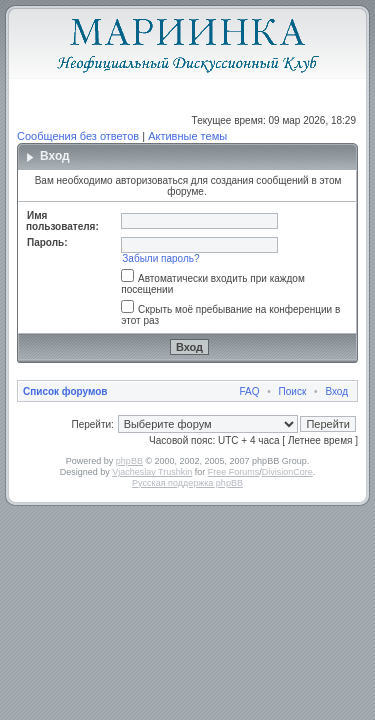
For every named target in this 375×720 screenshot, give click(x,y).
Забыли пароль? (160, 258)
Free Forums (234, 472)
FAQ (250, 391)
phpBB (129, 461)
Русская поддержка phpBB (187, 483)
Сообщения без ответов (78, 136)
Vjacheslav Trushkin (152, 472)
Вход (336, 391)
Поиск (293, 391)
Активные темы (187, 136)
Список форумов (65, 391)
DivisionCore (287, 472)
